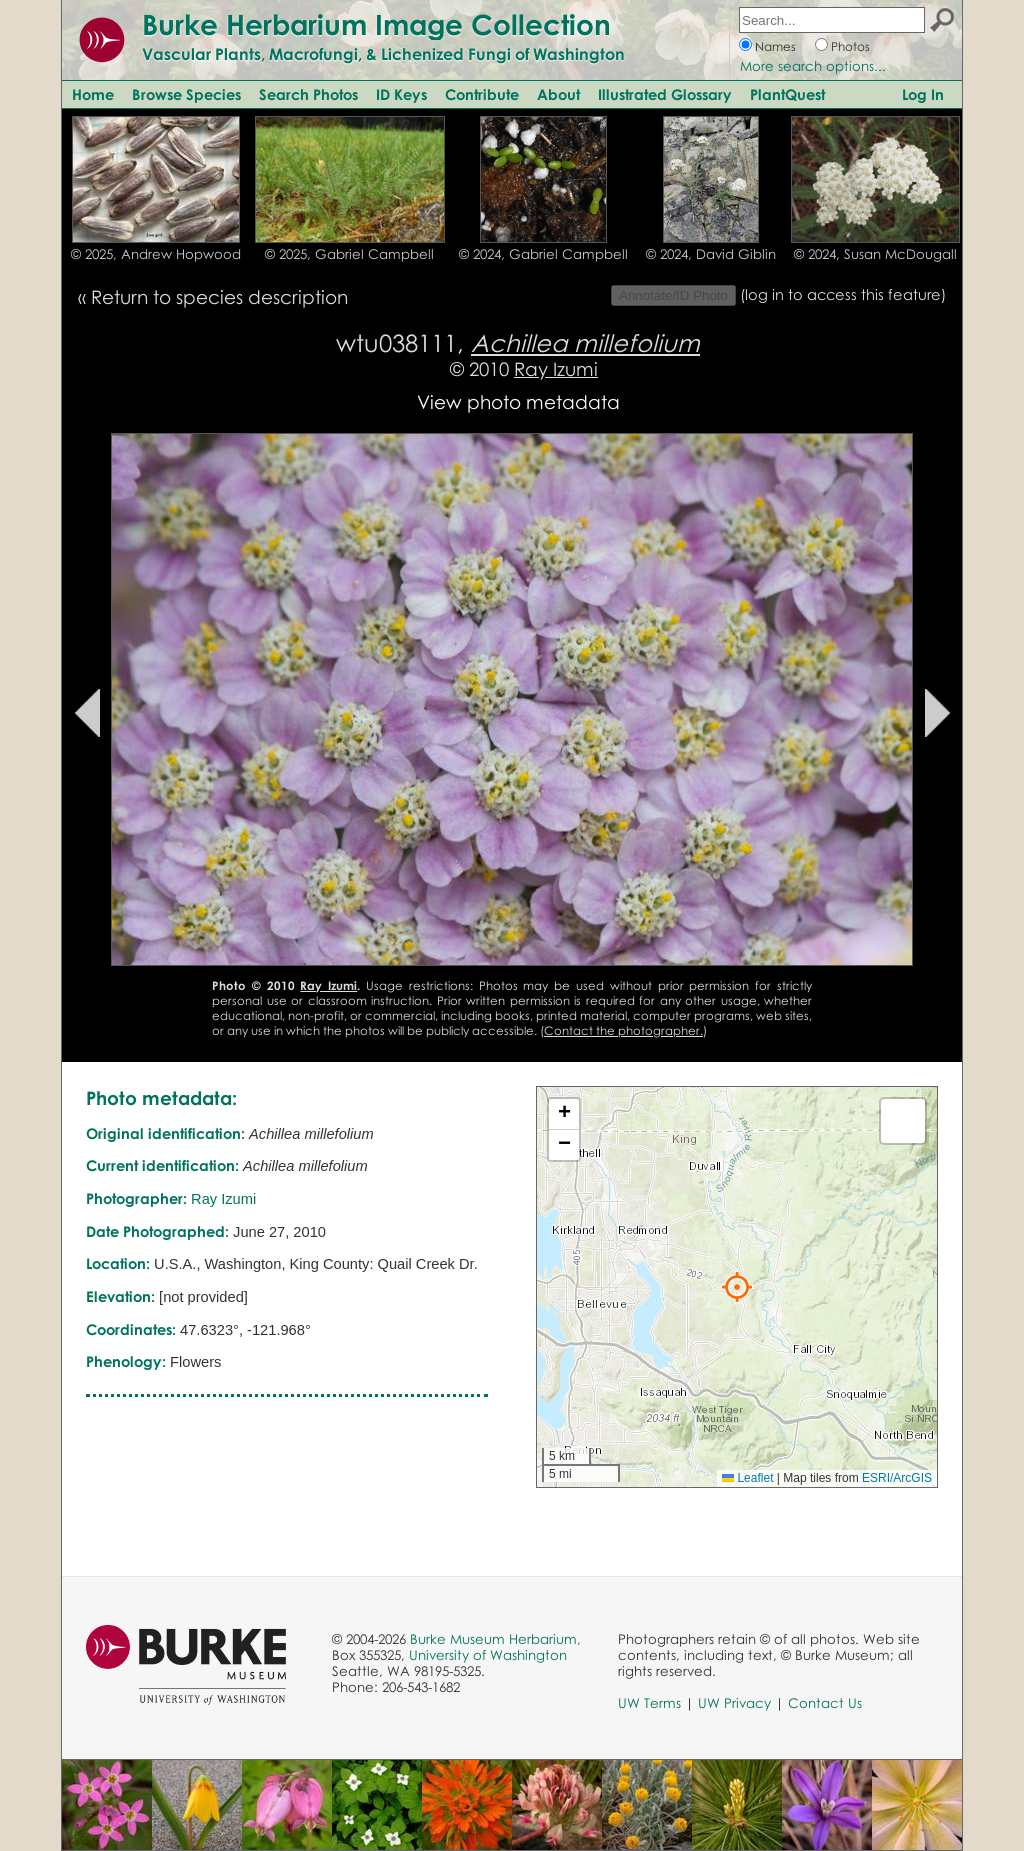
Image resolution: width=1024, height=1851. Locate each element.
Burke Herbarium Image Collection (376, 24)
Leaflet (747, 1478)
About (558, 94)
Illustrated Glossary (665, 94)
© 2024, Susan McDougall (875, 254)
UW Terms (649, 1703)
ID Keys (401, 94)
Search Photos (308, 94)
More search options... (813, 66)
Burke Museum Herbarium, (495, 1639)
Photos (850, 46)
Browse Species (186, 94)
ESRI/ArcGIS (897, 1478)
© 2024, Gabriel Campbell (543, 254)
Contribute (482, 94)
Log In (923, 94)
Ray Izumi (556, 368)
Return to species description (219, 296)
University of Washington (488, 1655)
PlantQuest (787, 94)
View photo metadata (518, 401)
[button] (737, 1287)
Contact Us (825, 1703)
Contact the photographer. (623, 1030)
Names (775, 46)
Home (93, 94)
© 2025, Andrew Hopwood (156, 254)
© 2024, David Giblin (711, 254)
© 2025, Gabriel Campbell (349, 254)
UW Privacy (734, 1703)
